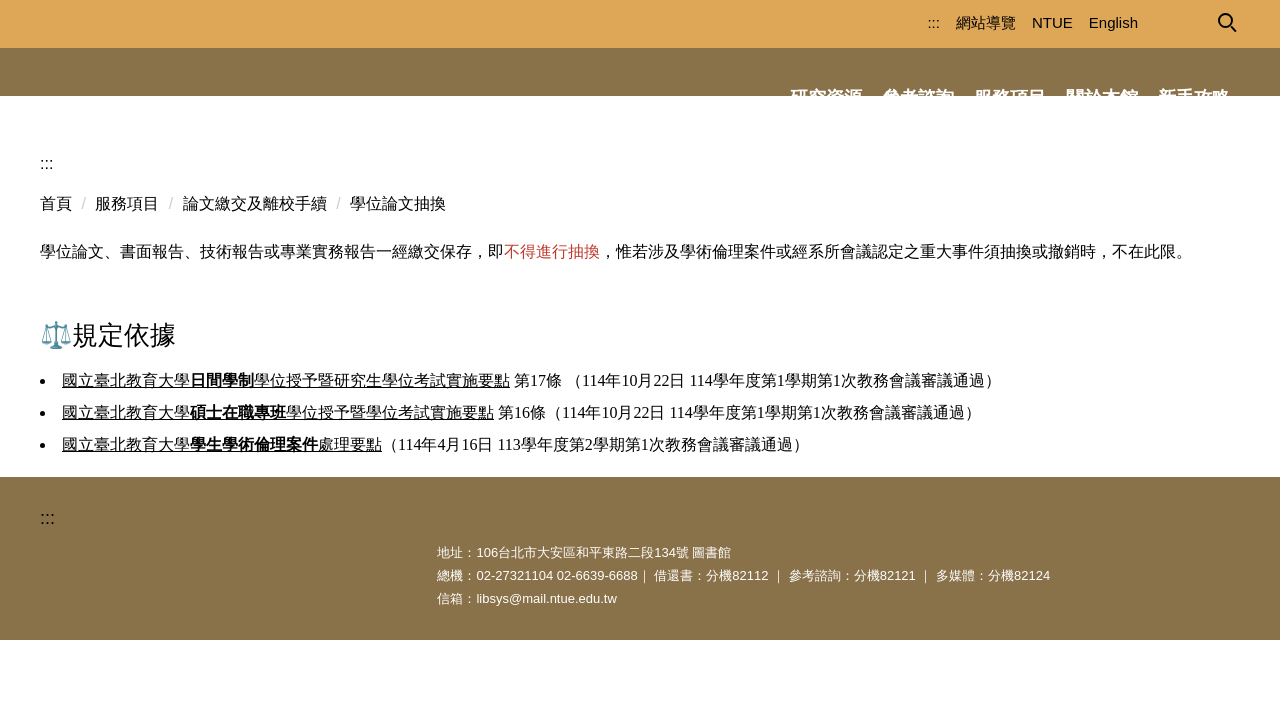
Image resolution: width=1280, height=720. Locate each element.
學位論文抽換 (398, 251)
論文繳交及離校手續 (255, 251)
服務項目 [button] (1010, 98)
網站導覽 (951, 22)
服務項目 (127, 251)
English (1078, 22)
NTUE (1017, 22)
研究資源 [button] (826, 98)
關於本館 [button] (1102, 98)
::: (898, 22)
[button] (1226, 21)
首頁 (56, 251)
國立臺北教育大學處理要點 (222, 492)
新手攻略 (1194, 98)
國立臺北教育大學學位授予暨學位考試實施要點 (278, 460)
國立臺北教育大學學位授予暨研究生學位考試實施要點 (286, 428)
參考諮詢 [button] (918, 98)
